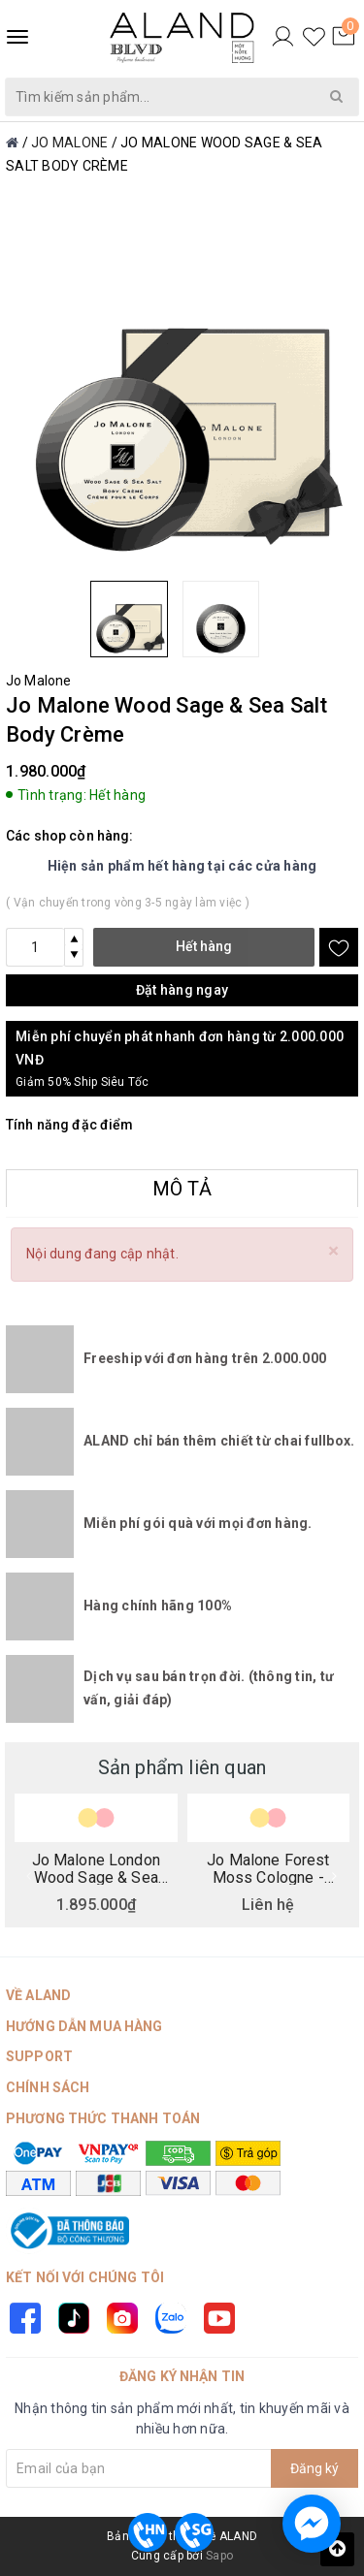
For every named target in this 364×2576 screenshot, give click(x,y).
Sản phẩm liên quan (182, 1767)
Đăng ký (314, 2468)
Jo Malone (38, 680)
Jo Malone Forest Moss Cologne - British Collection (268, 1868)
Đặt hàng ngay (182, 990)
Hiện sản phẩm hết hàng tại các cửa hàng (182, 866)
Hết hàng (204, 946)
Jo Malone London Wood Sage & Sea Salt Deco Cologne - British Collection (95, 1868)
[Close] (333, 1251)
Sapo (219, 2555)
